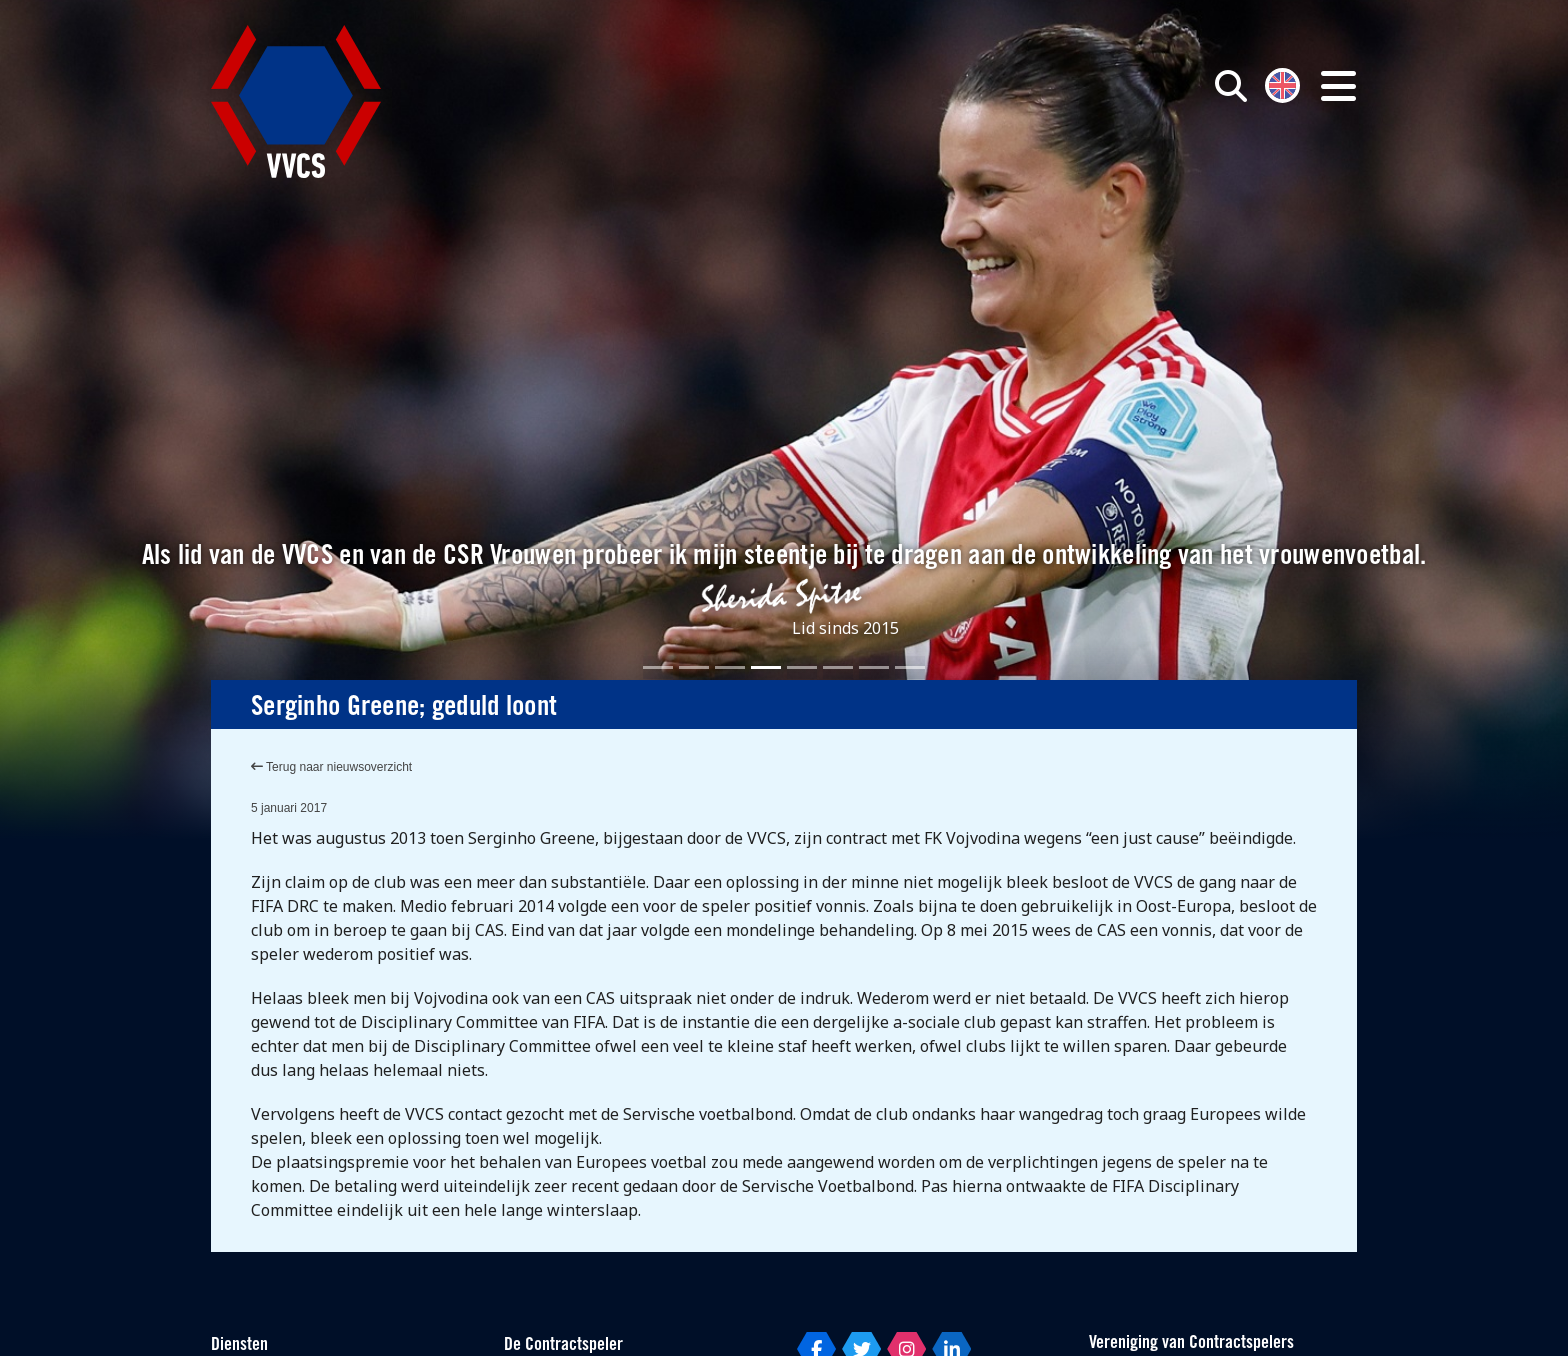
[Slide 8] (910, 667)
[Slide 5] (802, 667)
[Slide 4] (766, 667)
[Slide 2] (694, 667)
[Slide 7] (874, 667)
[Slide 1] (658, 667)
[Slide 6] (838, 667)
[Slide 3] (730, 667)
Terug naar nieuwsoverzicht (331, 767)
